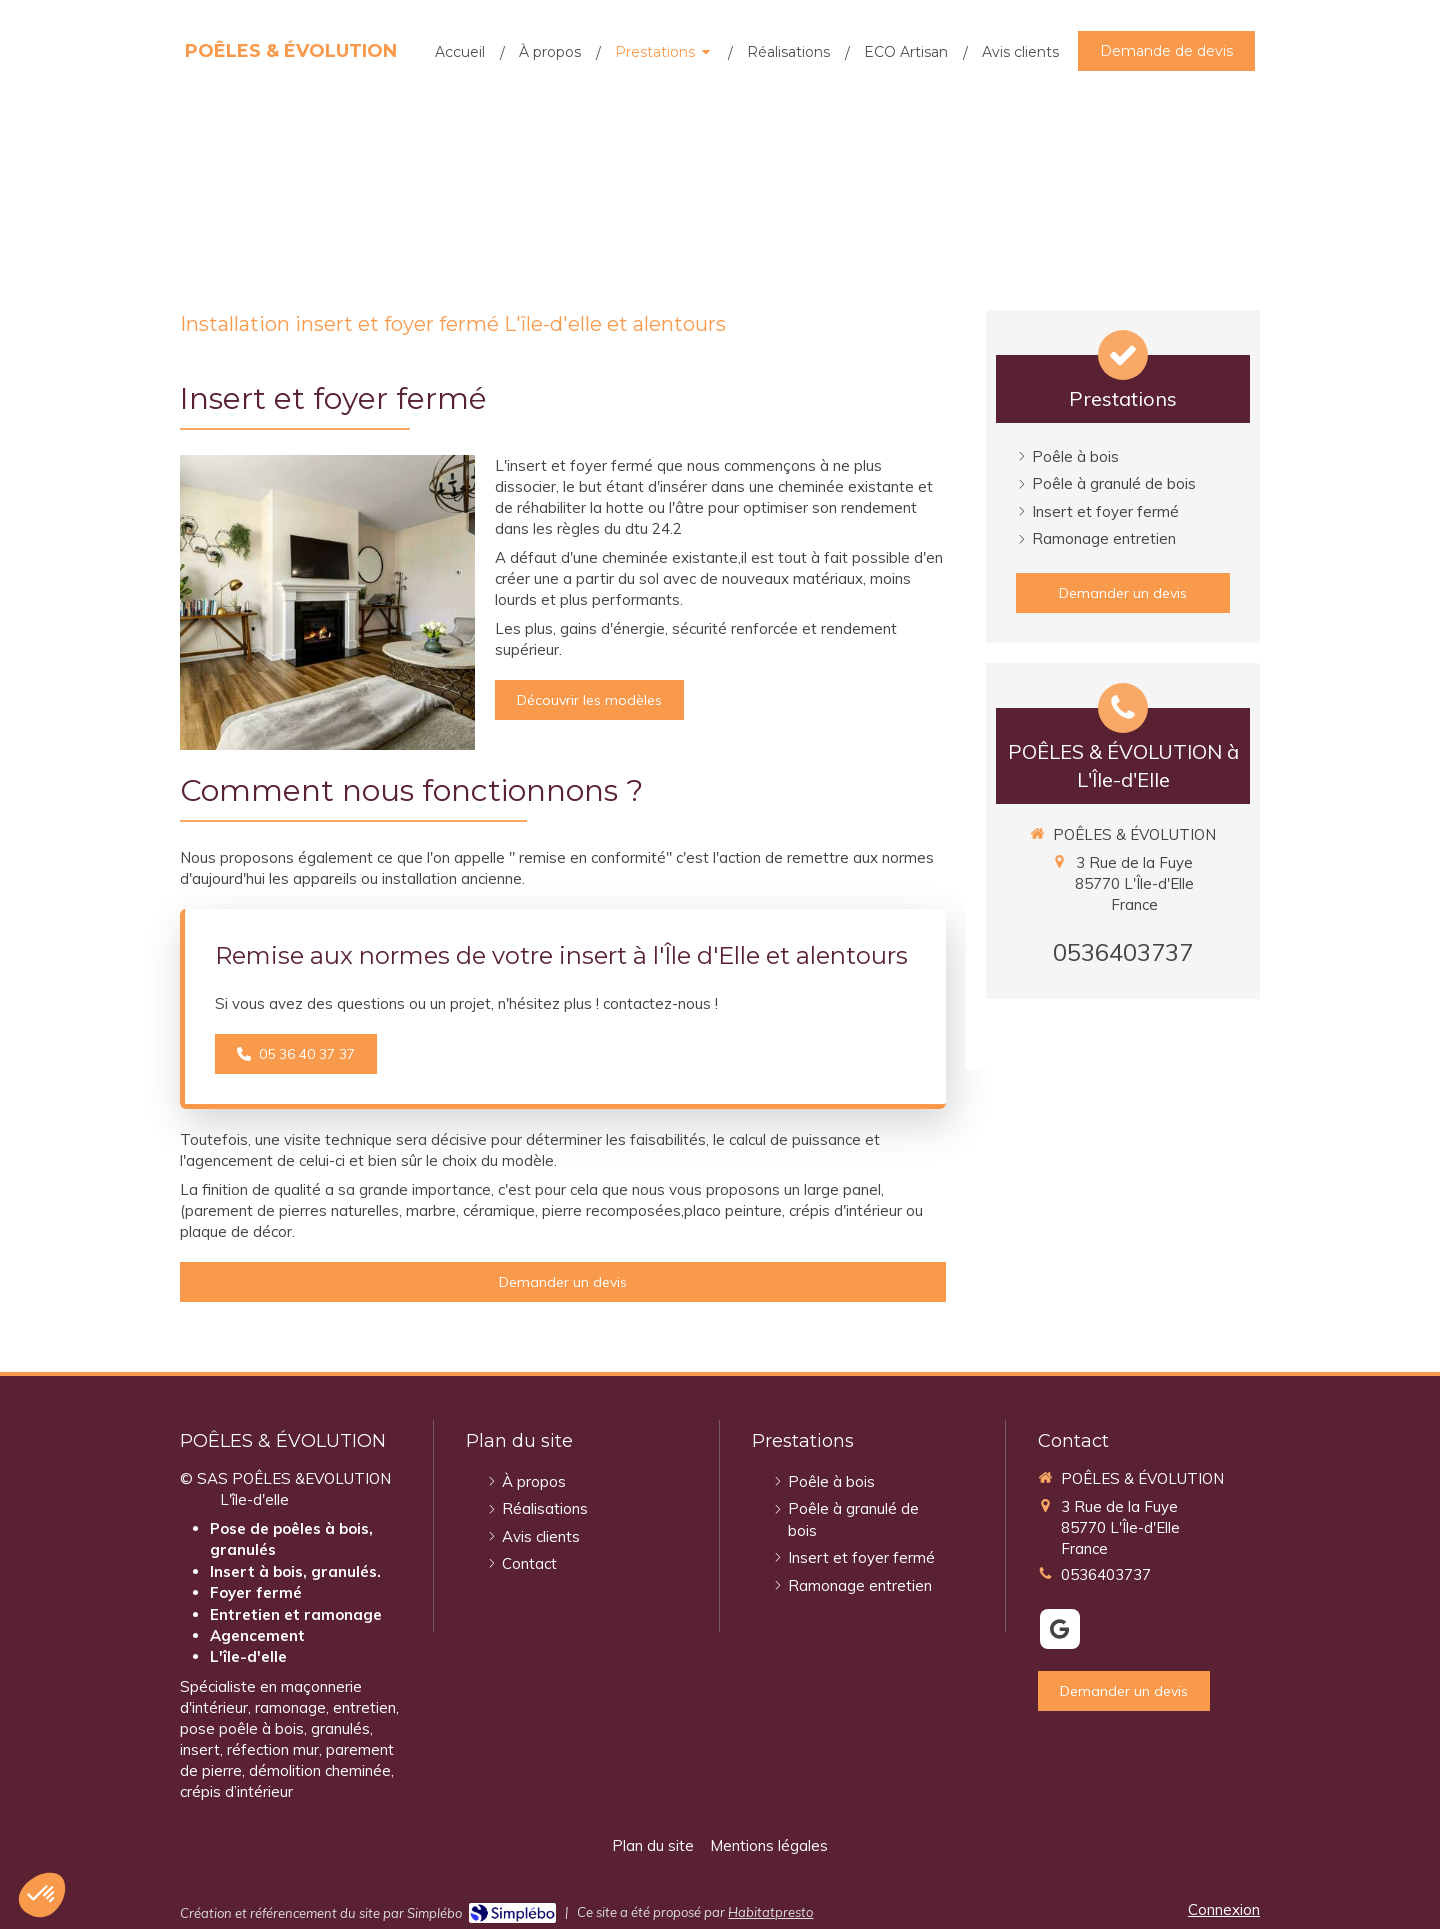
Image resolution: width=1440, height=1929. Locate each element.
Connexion (1224, 1909)
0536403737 (1123, 952)
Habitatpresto (770, 1912)
